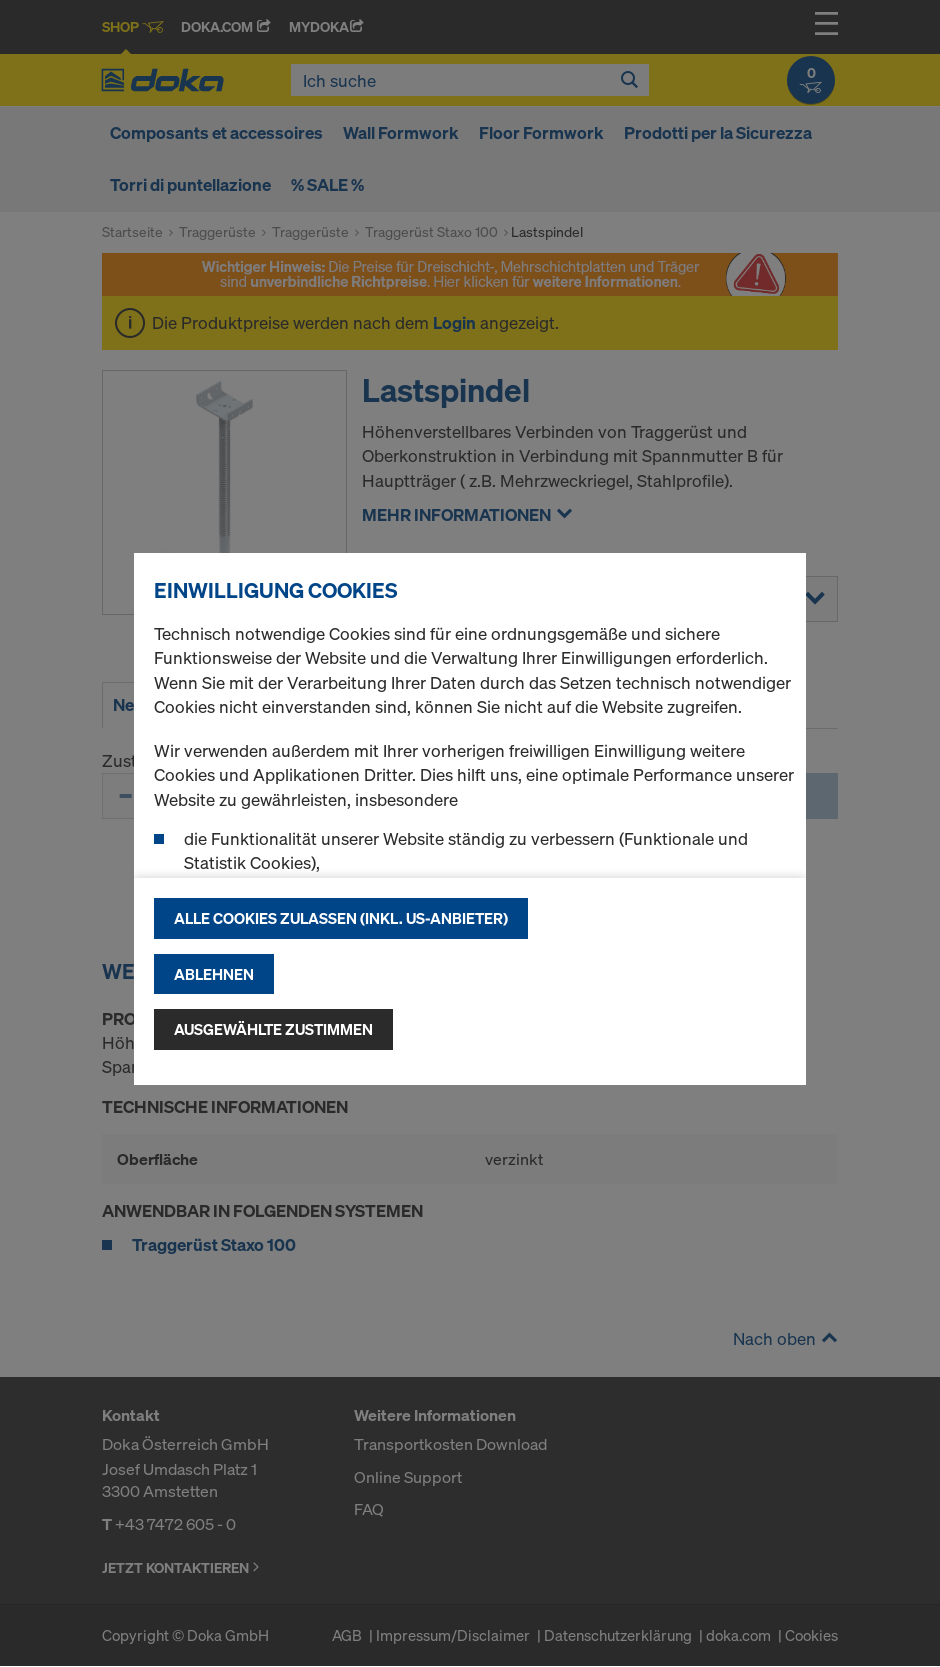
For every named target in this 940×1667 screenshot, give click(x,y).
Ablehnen (214, 974)
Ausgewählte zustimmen (273, 1029)
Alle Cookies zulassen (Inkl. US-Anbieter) (341, 918)
